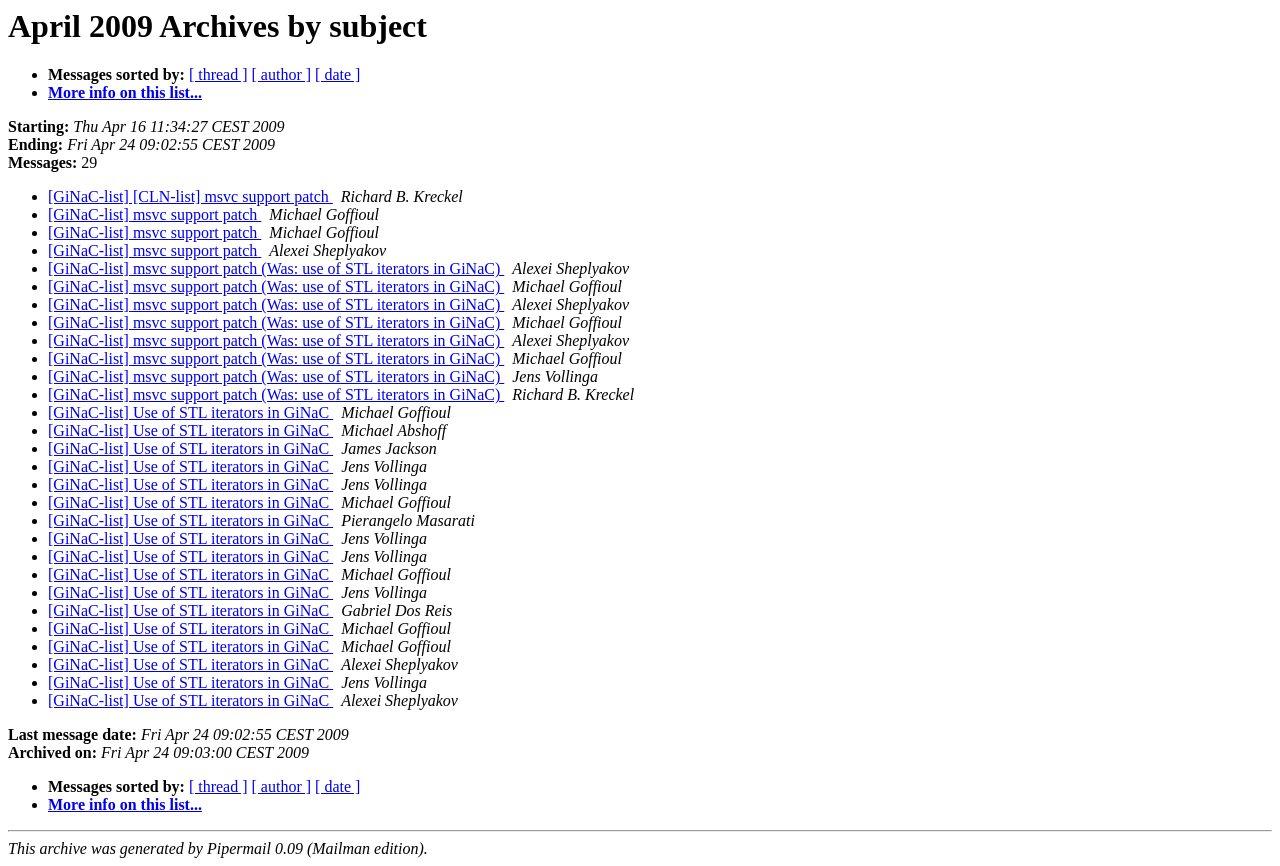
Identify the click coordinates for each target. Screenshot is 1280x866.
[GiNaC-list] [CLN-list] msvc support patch (190, 196)
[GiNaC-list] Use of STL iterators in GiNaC (190, 412)
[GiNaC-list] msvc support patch (154, 214)
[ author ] (282, 74)
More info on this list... (125, 92)
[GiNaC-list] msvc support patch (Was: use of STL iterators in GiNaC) (276, 268)
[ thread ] (218, 74)
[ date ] (337, 74)
